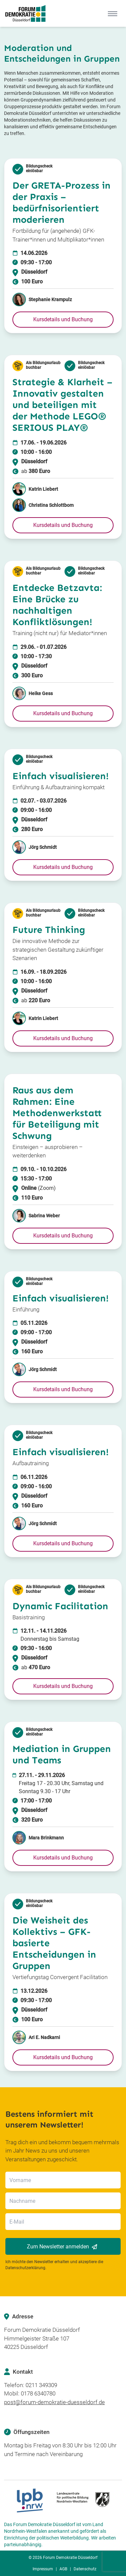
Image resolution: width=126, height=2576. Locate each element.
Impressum (43, 2569)
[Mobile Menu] (112, 13)
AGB (63, 2569)
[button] (63, 320)
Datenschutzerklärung (25, 2267)
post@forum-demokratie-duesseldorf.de (54, 2402)
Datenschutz (85, 2569)
